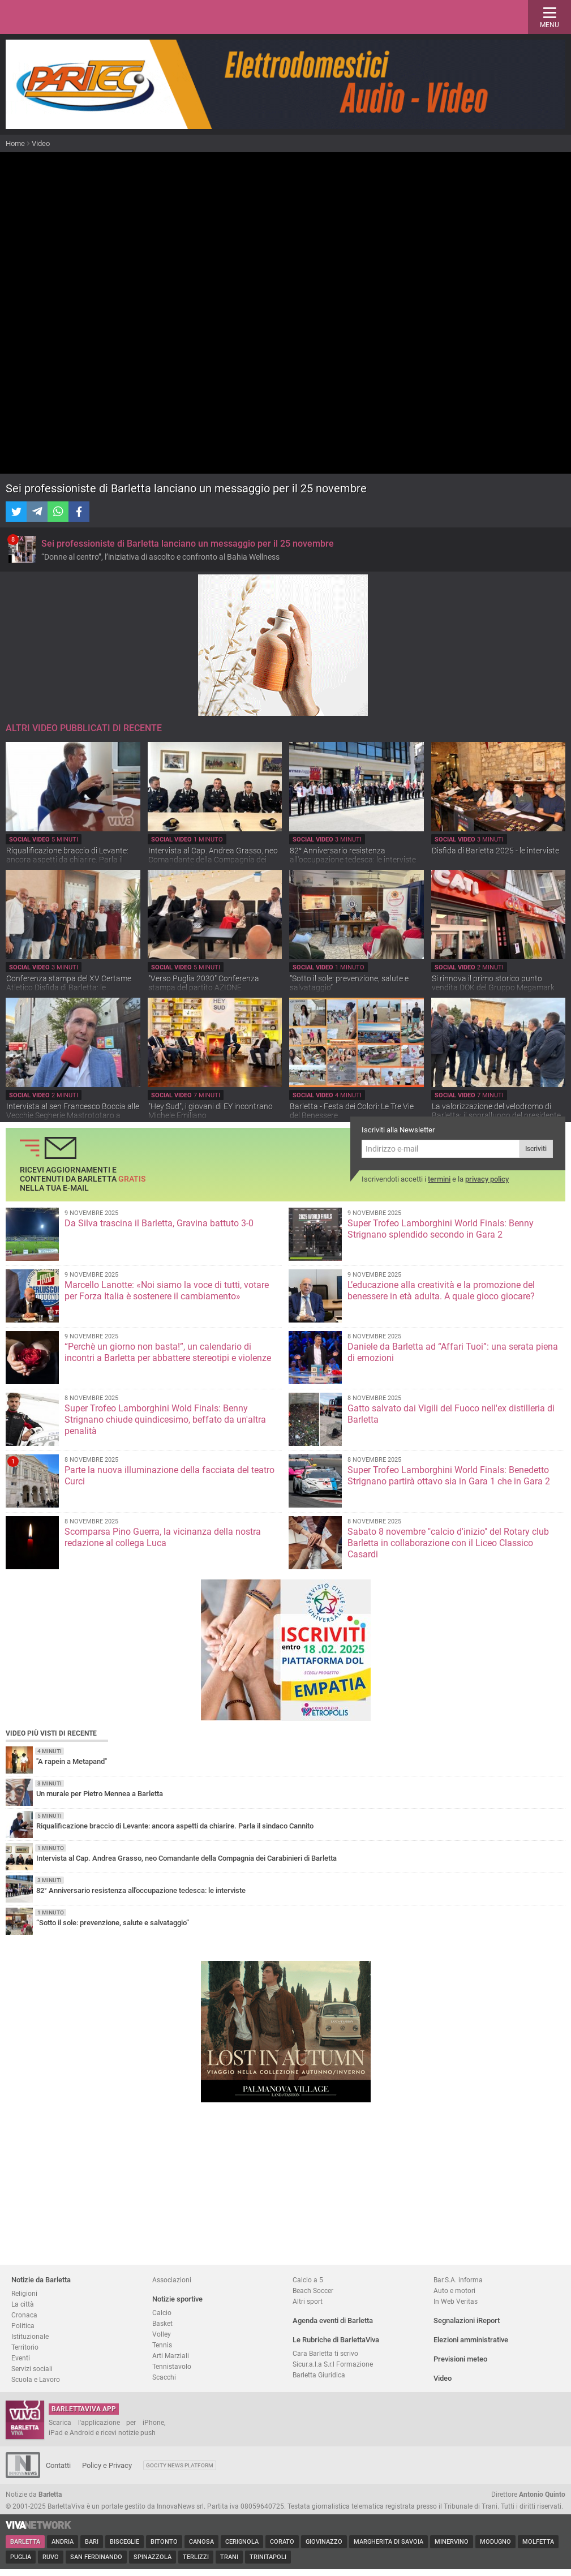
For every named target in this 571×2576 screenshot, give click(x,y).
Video (41, 143)
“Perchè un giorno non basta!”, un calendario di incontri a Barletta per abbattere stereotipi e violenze (168, 1352)
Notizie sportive (177, 2299)
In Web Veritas (455, 2301)
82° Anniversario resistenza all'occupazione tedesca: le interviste (353, 855)
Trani (229, 2557)
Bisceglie (124, 2541)
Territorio (24, 2347)
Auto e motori (454, 2290)
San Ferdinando (96, 2557)
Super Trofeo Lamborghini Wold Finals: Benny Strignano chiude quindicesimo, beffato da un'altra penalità (165, 1419)
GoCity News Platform (179, 2465)
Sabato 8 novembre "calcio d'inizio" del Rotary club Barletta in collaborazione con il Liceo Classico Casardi (448, 1543)
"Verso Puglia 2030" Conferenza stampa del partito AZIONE (203, 983)
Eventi (20, 2358)
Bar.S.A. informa (458, 2280)
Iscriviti (536, 1149)
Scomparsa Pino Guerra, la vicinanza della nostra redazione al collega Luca (163, 1537)
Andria (62, 2541)
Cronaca (24, 2315)
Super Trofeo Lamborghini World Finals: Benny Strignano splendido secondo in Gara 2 (440, 1229)
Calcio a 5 (308, 2280)
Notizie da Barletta (41, 2280)
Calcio (161, 2312)
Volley (161, 2334)
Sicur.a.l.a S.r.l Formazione (333, 2364)
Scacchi (164, 2377)
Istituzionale (30, 2336)
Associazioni (171, 2280)
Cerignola (242, 2541)
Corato (282, 2541)
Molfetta (538, 2541)
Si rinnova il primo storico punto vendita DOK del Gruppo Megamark (493, 983)
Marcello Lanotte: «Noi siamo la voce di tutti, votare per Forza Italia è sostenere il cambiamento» (167, 1291)
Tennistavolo (171, 2366)
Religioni (24, 2293)
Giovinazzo (324, 2541)
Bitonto (164, 2541)
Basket (162, 2323)
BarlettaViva (63, 17)
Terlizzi (196, 2557)
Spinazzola (152, 2557)
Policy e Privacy (107, 2465)
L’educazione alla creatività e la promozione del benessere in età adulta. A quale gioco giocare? (441, 1291)
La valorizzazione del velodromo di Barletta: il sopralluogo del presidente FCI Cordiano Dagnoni (496, 1115)
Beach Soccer (313, 2290)
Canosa (201, 2541)
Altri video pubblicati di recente (84, 728)
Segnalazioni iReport (466, 2320)
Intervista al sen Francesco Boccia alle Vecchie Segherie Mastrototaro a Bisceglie (72, 1115)
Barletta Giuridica (319, 2375)
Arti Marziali (170, 2355)
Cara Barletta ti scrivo (325, 2353)
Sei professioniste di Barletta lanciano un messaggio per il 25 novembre (187, 543)
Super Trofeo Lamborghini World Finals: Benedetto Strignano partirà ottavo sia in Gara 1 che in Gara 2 (448, 1476)
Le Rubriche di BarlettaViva (336, 2339)
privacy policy (487, 1179)
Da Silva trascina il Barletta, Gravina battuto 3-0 (159, 1223)
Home (15, 143)
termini (439, 1179)
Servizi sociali (32, 2368)
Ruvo (50, 2557)
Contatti (58, 2465)
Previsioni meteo (460, 2359)
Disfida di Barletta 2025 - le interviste (495, 850)
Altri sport (308, 2301)
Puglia (20, 2557)
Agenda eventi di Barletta (333, 2320)
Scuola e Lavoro (35, 2379)
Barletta (25, 2541)
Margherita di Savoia (388, 2541)
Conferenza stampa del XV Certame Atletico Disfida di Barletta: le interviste (68, 987)
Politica (23, 2325)
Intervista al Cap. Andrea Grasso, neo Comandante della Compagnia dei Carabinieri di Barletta (213, 859)
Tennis (162, 2345)
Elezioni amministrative (470, 2339)
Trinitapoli (268, 2557)
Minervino (452, 2541)
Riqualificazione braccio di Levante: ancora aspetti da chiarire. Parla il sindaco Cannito (67, 859)
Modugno (495, 2541)
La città (22, 2304)
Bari (91, 2541)
